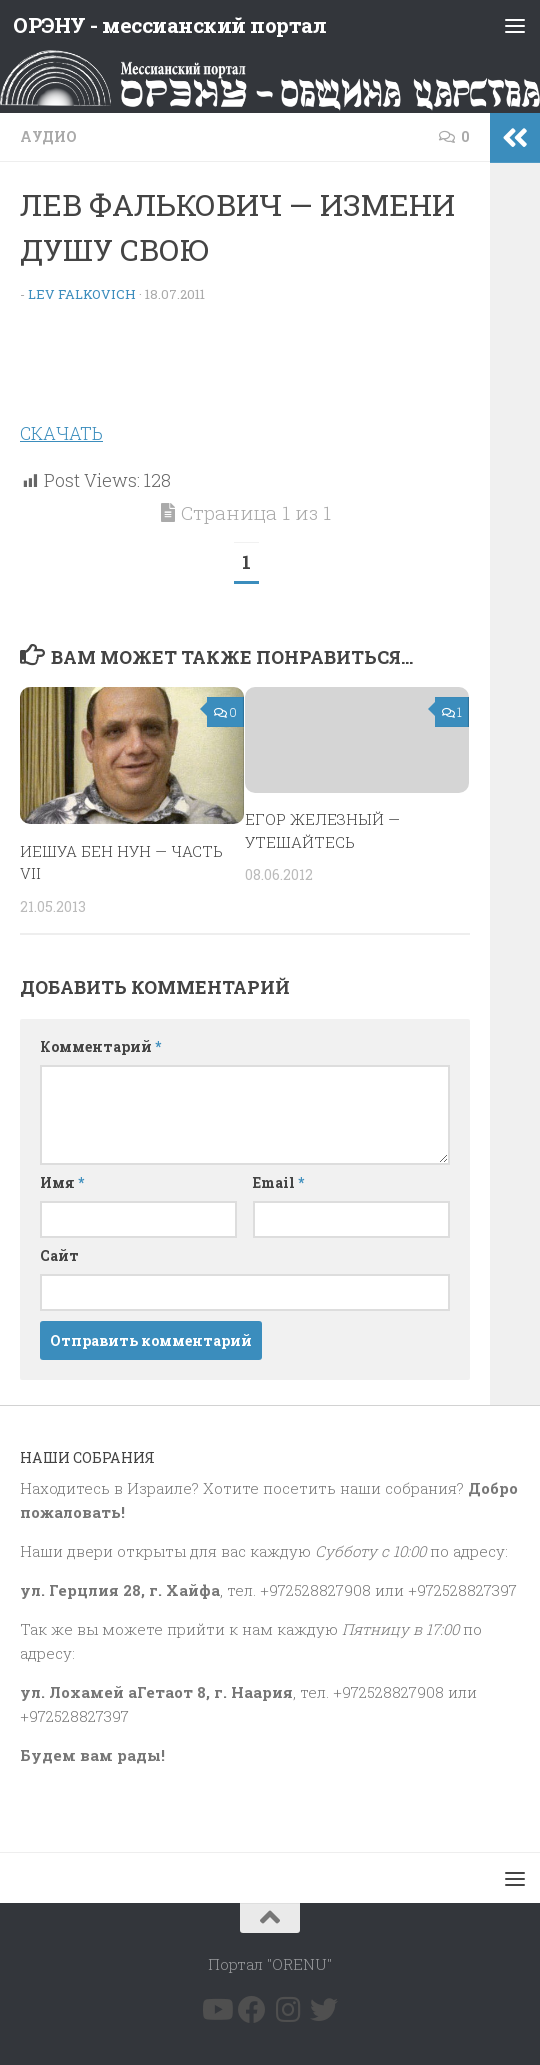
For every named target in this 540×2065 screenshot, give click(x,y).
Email (278, 1182)
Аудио (48, 136)
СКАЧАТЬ (62, 433)
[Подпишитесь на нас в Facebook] (252, 2009)
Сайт (59, 1255)
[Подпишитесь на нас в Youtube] (216, 2009)
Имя (62, 1182)
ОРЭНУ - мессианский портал (172, 25)
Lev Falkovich (82, 294)
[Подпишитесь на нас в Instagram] (288, 2009)
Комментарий (100, 1046)
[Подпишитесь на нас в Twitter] (324, 2009)
